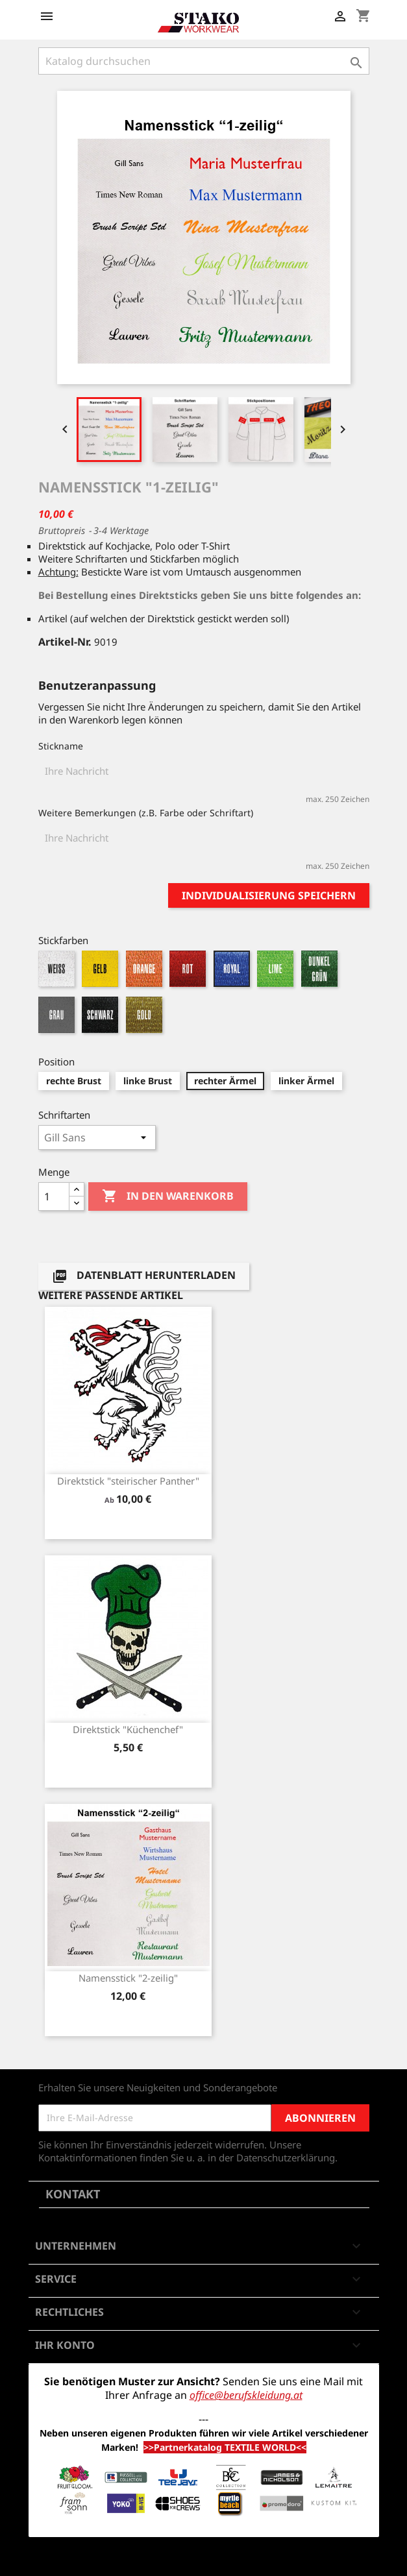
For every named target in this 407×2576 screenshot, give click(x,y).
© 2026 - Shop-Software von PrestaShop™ (204, 2559)
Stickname (60, 746)
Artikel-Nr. (65, 641)
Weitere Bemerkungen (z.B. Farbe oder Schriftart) (145, 813)
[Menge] (53, 1196)
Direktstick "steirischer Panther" (128, 1480)
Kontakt (72, 2194)
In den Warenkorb (168, 1196)
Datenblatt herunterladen (144, 1277)
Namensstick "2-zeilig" (128, 1977)
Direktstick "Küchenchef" (128, 1729)
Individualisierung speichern (269, 895)
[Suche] (203, 61)
